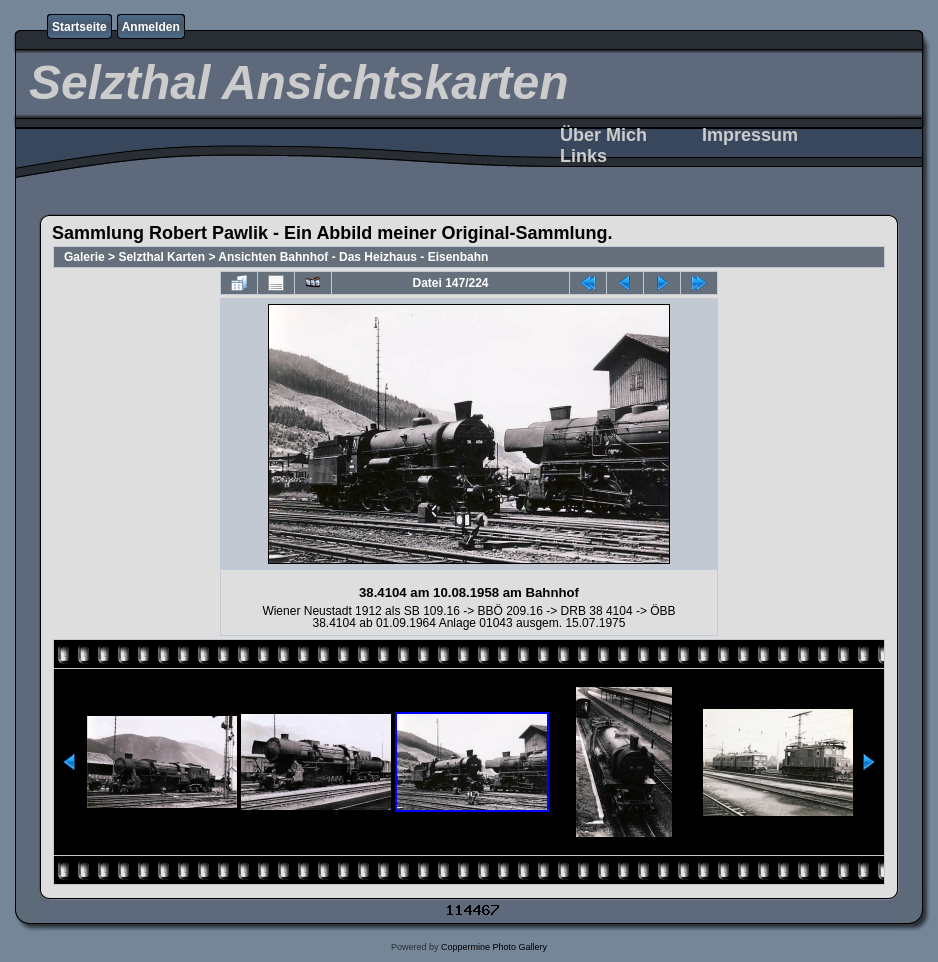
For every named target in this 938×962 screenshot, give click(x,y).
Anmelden (151, 27)
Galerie (84, 257)
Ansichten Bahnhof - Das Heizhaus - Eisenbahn (353, 257)
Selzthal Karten (161, 257)
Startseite (79, 27)
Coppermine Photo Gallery (494, 947)
